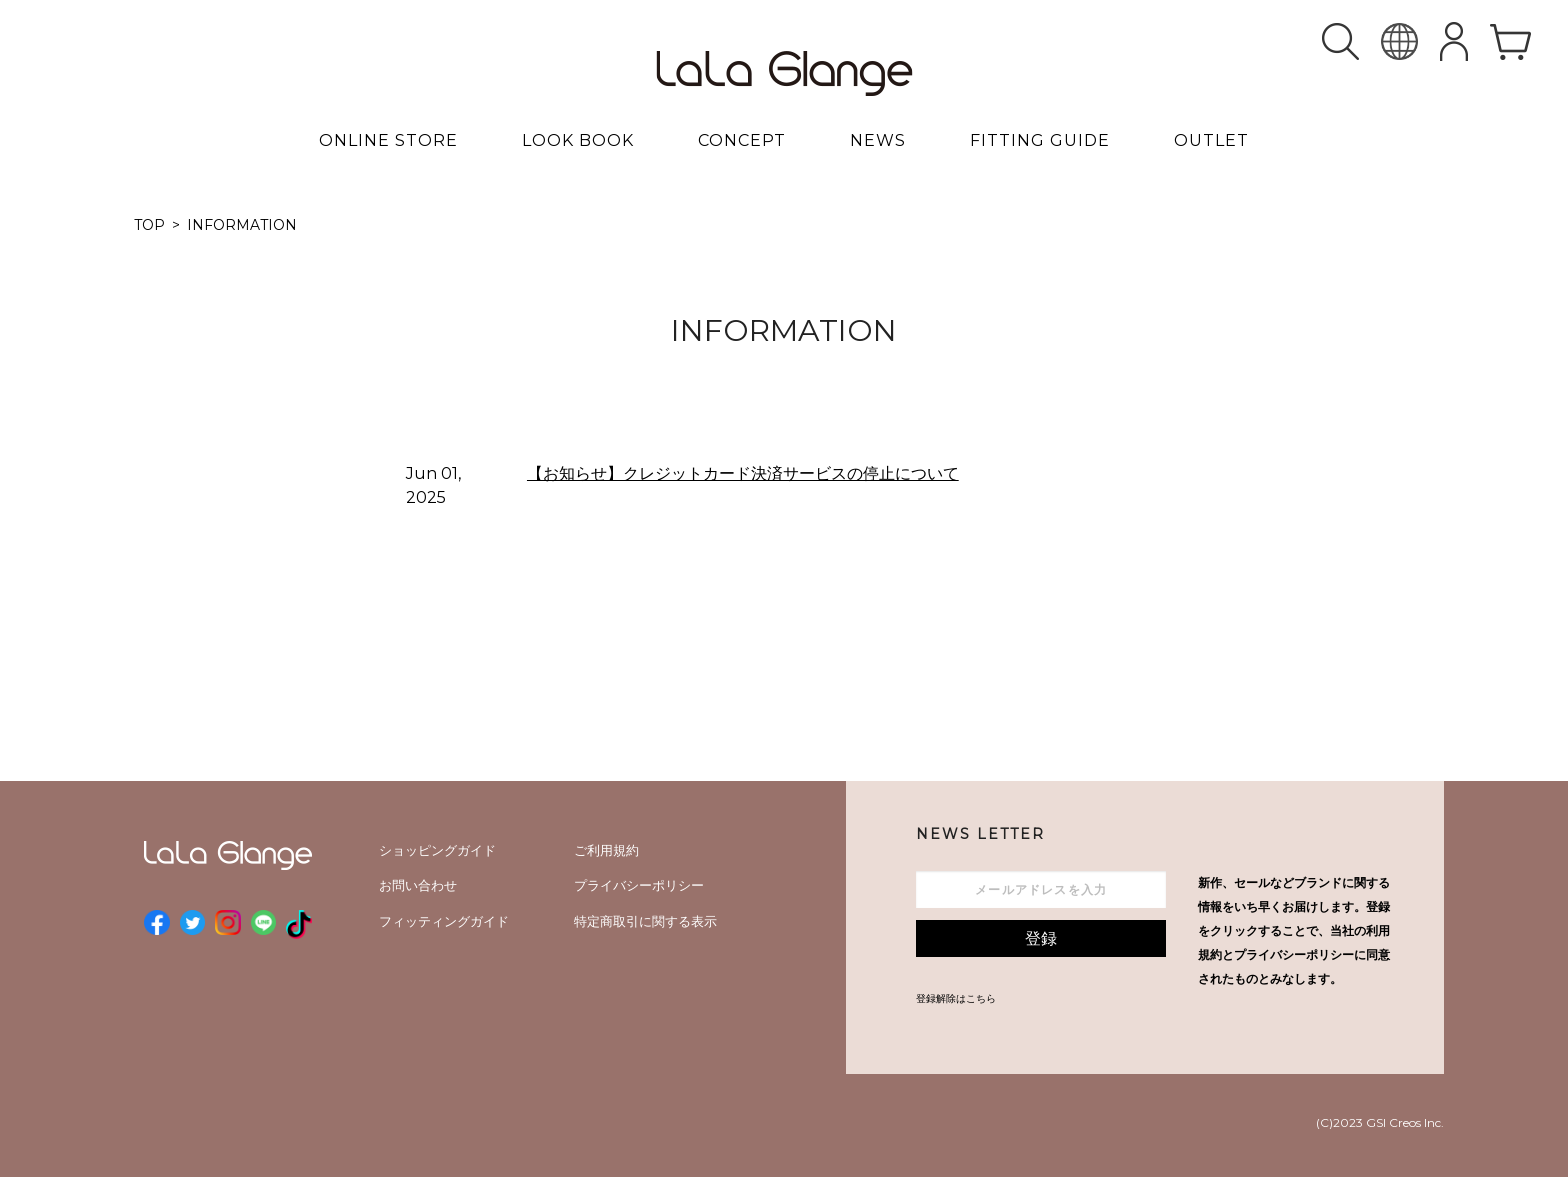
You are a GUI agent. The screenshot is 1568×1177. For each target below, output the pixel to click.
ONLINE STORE (388, 140)
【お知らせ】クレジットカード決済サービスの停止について (743, 473)
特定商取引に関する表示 (645, 921)
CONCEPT (742, 140)
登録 (1041, 938)
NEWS (878, 140)
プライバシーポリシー (639, 885)
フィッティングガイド (444, 921)
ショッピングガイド (437, 850)
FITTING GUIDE (1040, 140)
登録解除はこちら (956, 998)
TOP (149, 225)
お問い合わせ (418, 885)
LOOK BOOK (578, 140)
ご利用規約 (606, 850)
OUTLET (1211, 140)
